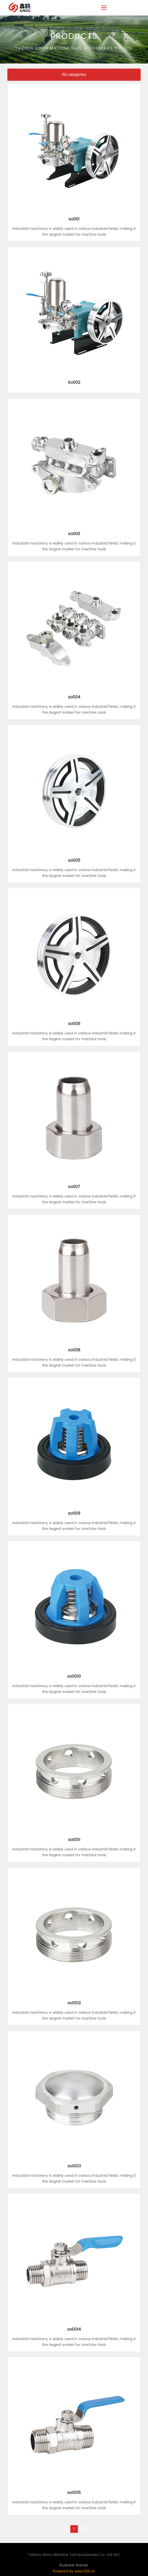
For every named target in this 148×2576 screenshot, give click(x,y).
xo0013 (74, 2166)
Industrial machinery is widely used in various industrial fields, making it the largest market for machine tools (74, 231)
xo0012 (74, 2003)
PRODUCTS (74, 36)
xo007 (74, 1186)
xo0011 (74, 1839)
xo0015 (74, 2492)
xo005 (74, 860)
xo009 (74, 1513)
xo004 (74, 697)
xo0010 (74, 1676)
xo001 (74, 219)
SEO (116, 2555)
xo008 (74, 1350)
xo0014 (74, 2329)
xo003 (74, 534)
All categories (74, 74)
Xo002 (74, 382)
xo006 (74, 1023)
